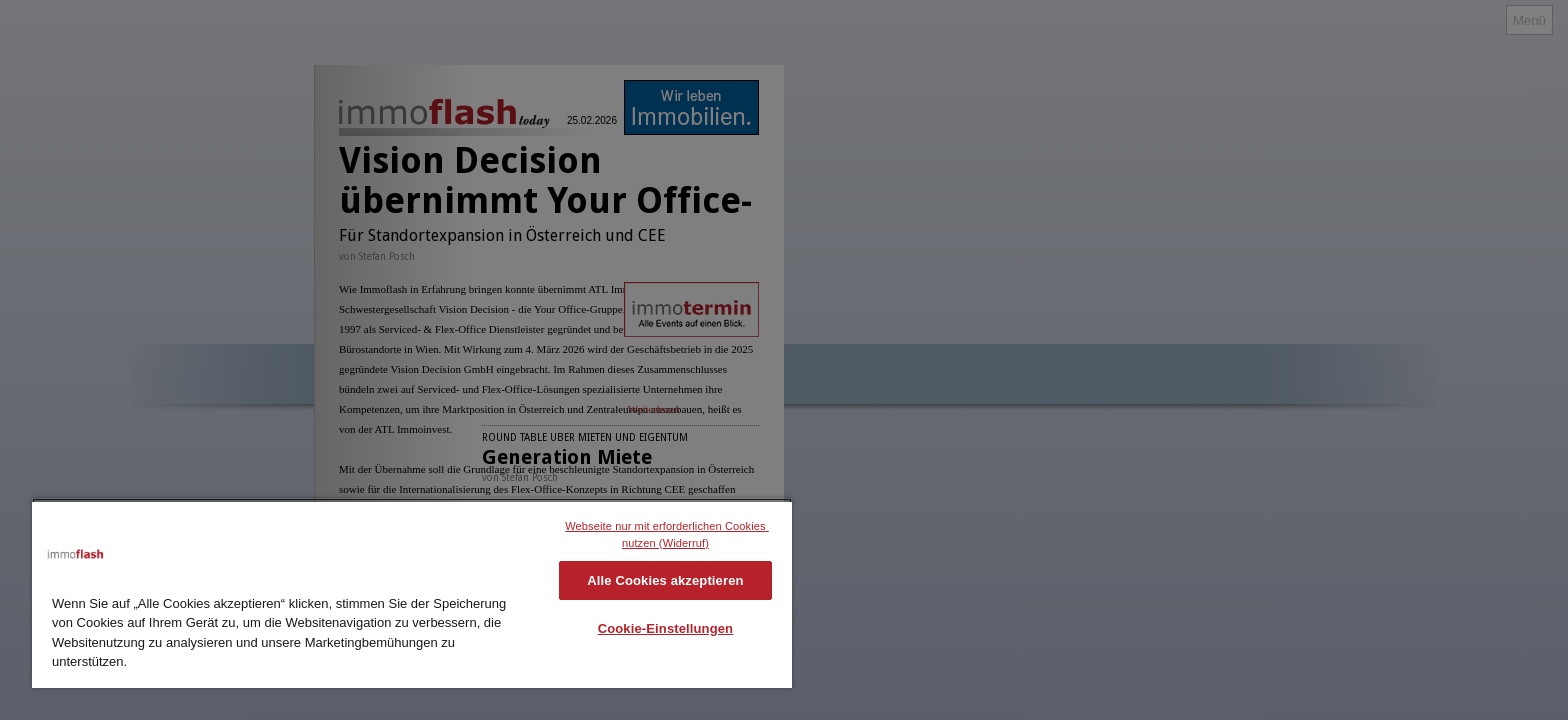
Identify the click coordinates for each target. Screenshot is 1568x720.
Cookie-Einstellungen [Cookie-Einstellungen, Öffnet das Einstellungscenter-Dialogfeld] (666, 628)
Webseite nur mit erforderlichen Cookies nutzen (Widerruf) (667, 534)
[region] (412, 593)
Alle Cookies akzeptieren (665, 580)
